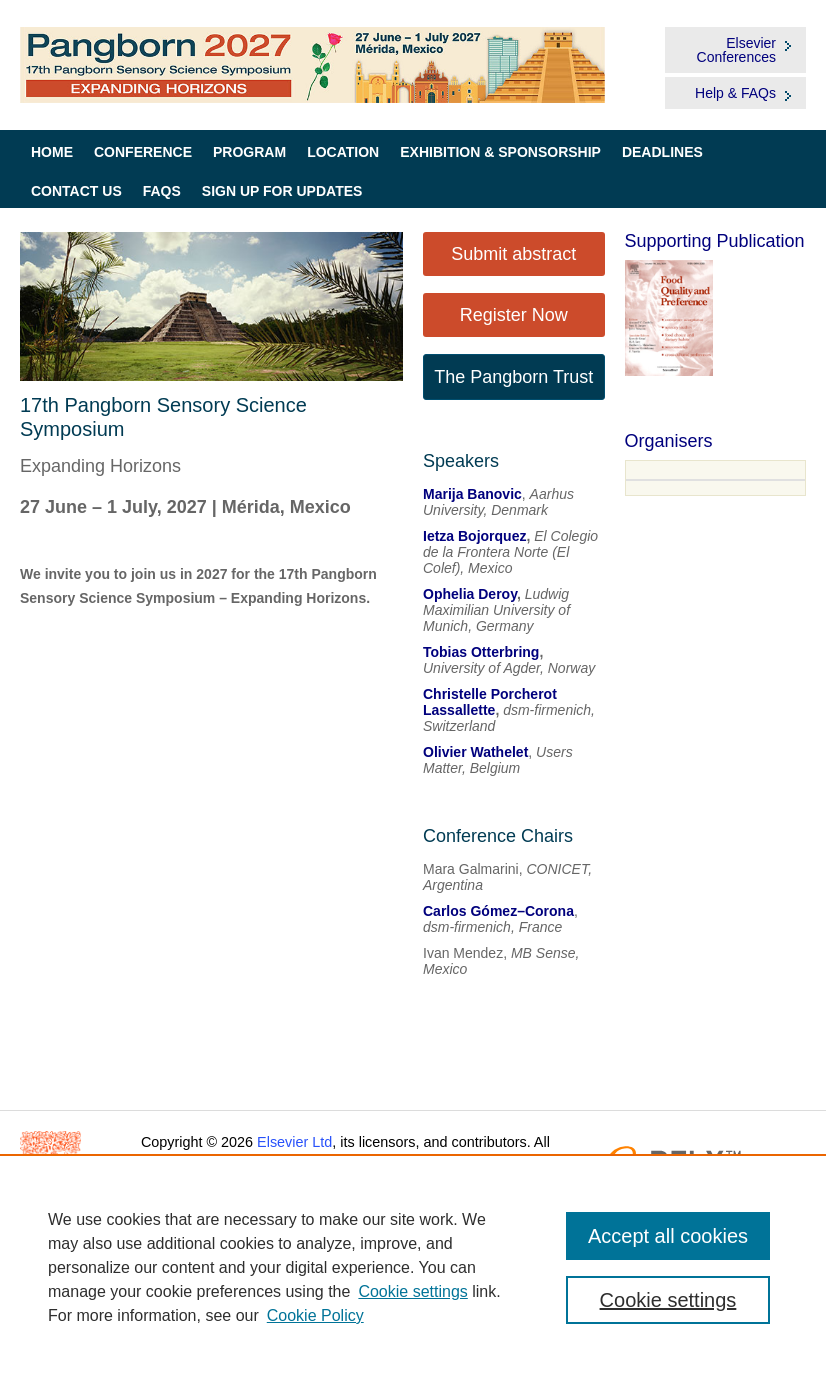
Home (52, 152)
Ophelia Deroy (470, 594)
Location (343, 152)
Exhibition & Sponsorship (500, 152)
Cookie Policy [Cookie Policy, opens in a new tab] (315, 1315)
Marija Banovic (472, 494)
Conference (143, 152)
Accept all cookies (668, 1236)
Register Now (514, 315)
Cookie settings (412, 1291)
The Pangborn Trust (513, 377)
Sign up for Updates (282, 191)
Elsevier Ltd (294, 1142)
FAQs (162, 191)
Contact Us (76, 191)
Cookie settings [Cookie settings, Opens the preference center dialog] (668, 1300)
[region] (413, 1267)
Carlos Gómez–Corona (498, 911)
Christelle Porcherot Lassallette (490, 702)
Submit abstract (513, 254)
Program (249, 152)
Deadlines (662, 152)
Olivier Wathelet (475, 752)
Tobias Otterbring (481, 652)
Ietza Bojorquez (474, 536)
